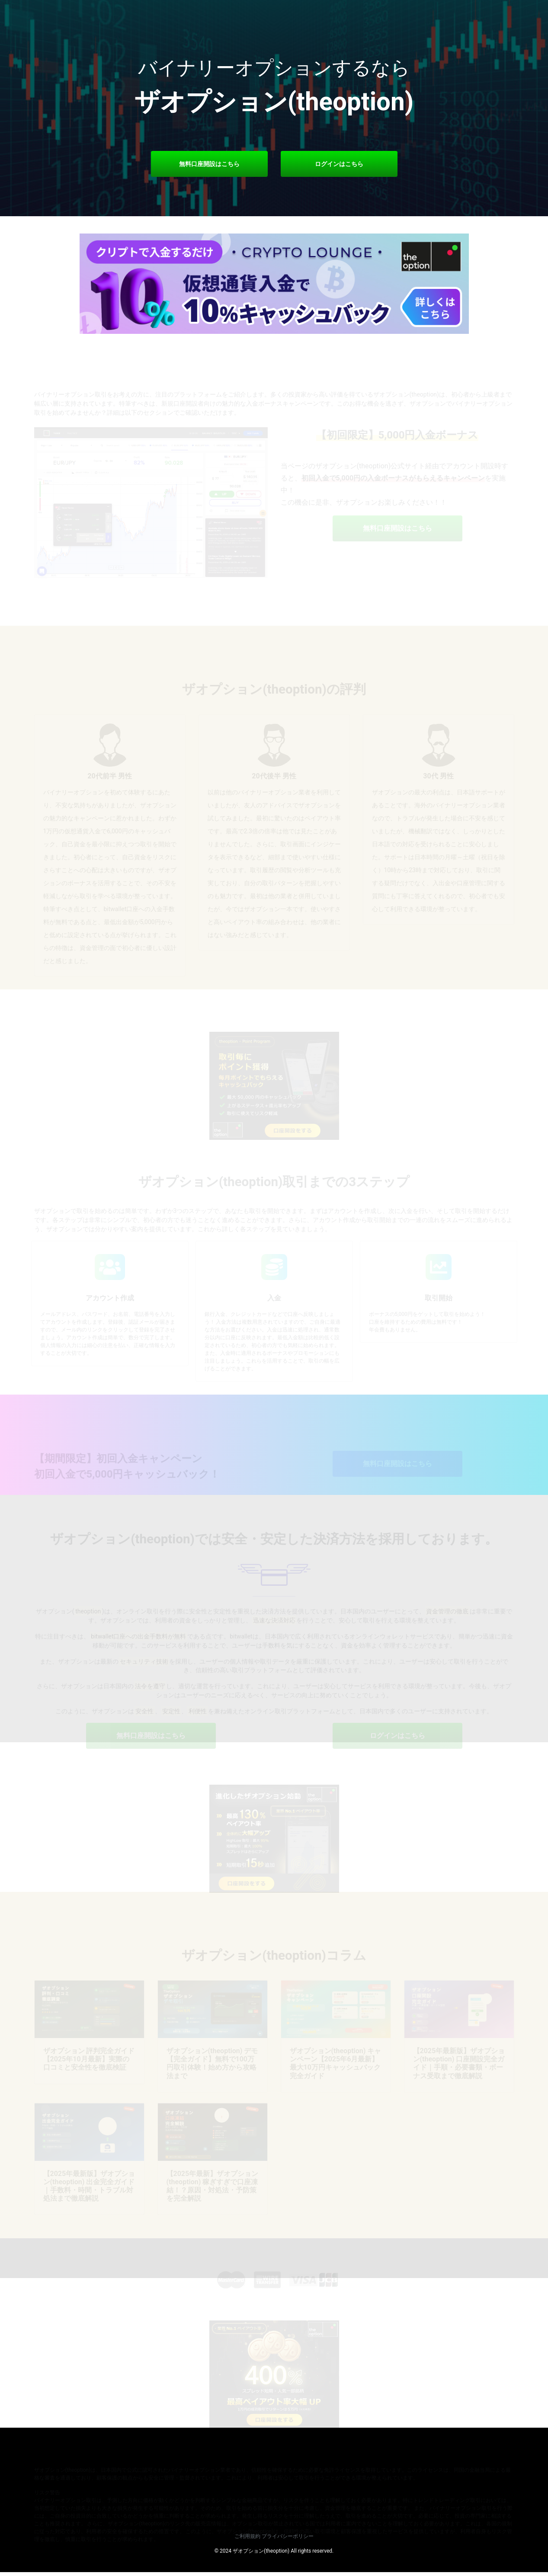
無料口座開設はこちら (209, 164)
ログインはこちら (339, 164)
